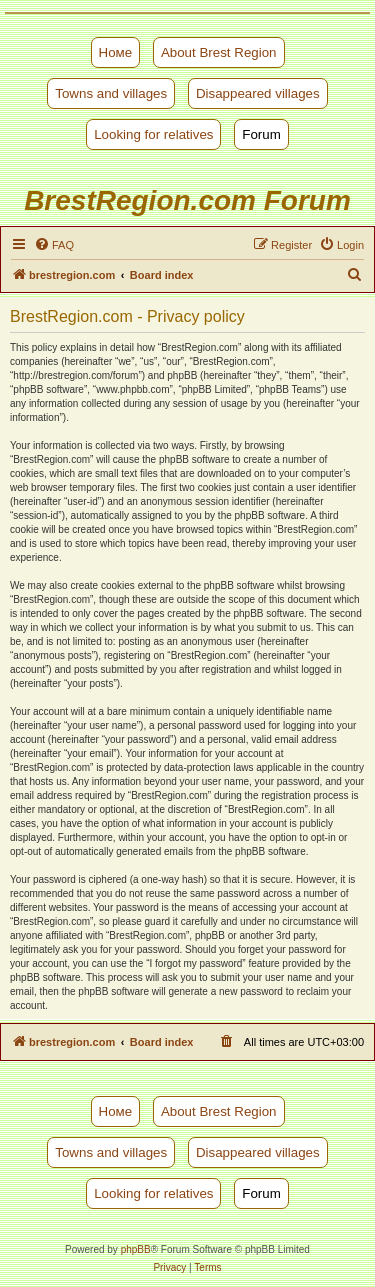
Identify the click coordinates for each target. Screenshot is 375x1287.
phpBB (136, 1249)
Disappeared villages (258, 93)
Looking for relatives (153, 134)
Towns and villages (111, 93)
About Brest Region (219, 52)
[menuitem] (54, 245)
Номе (116, 52)
